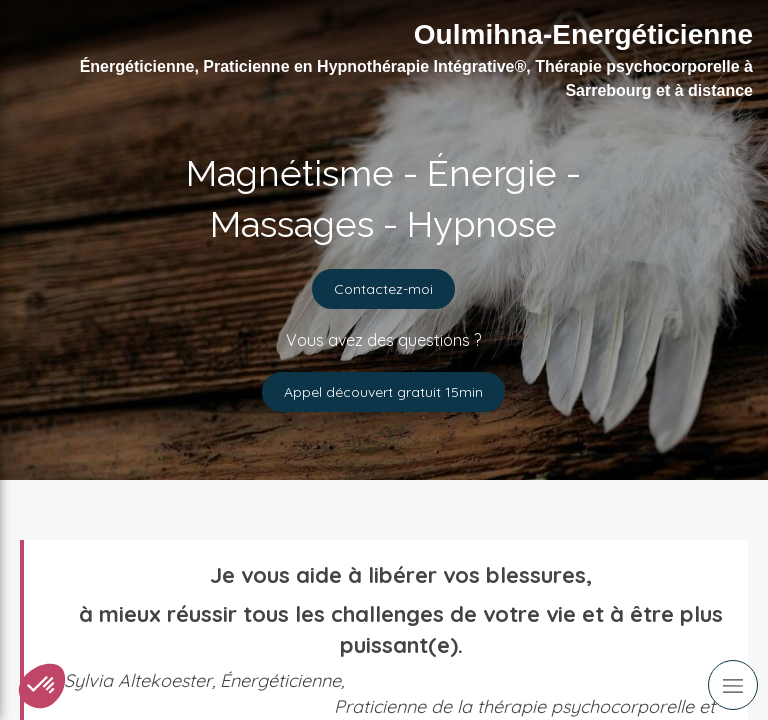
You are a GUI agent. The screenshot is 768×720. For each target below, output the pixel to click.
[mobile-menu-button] (733, 685)
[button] (42, 686)
